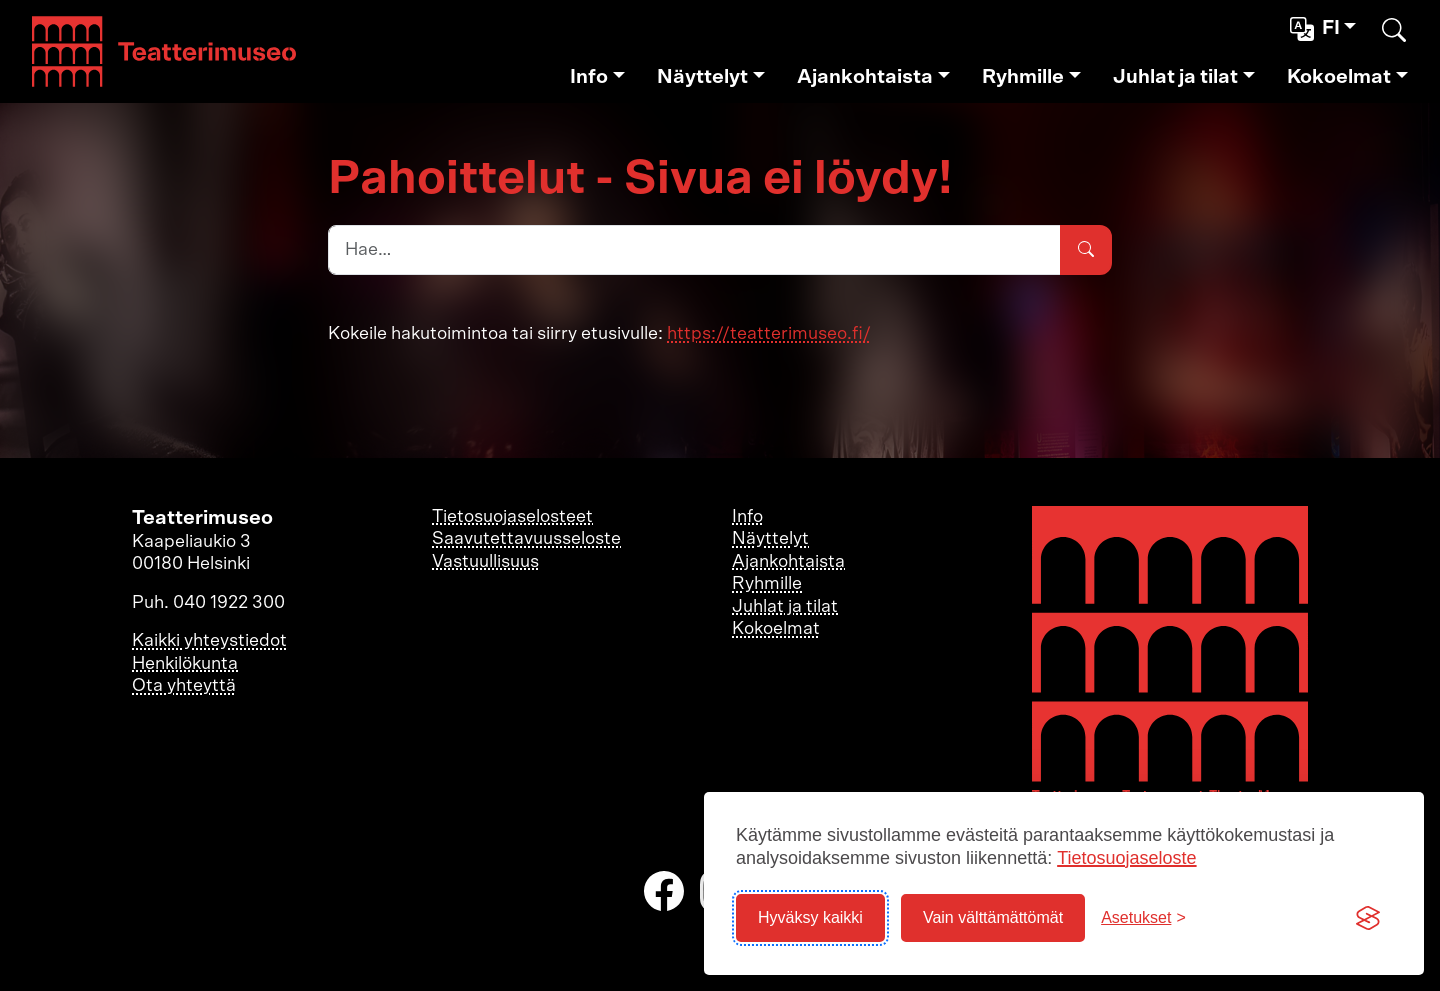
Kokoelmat (1339, 77)
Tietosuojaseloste (1126, 858)
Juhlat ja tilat (1175, 77)
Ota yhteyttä (184, 686)
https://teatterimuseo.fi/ (769, 334)
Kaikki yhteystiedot (209, 641)
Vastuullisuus (485, 562)
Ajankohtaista (865, 77)
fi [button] (1317, 29)
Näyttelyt (702, 77)
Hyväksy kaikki (810, 917)
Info (589, 77)
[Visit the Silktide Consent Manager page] (1368, 918)
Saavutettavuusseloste (526, 539)
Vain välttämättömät (993, 917)
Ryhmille (1023, 77)
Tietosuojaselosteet (512, 517)
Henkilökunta (185, 664)
